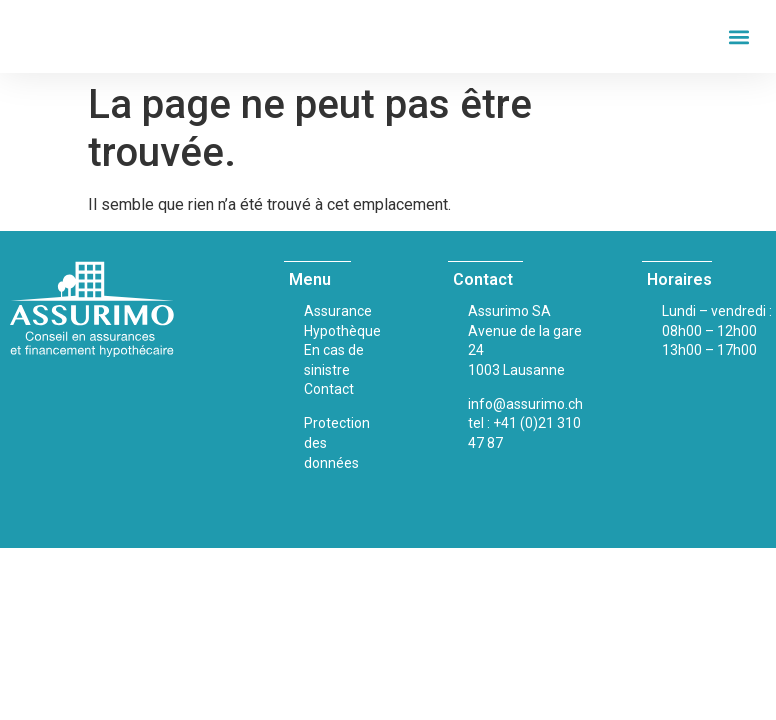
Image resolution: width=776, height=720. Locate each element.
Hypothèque (342, 331)
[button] (739, 36)
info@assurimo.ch (525, 404)
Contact (329, 389)
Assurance (338, 311)
